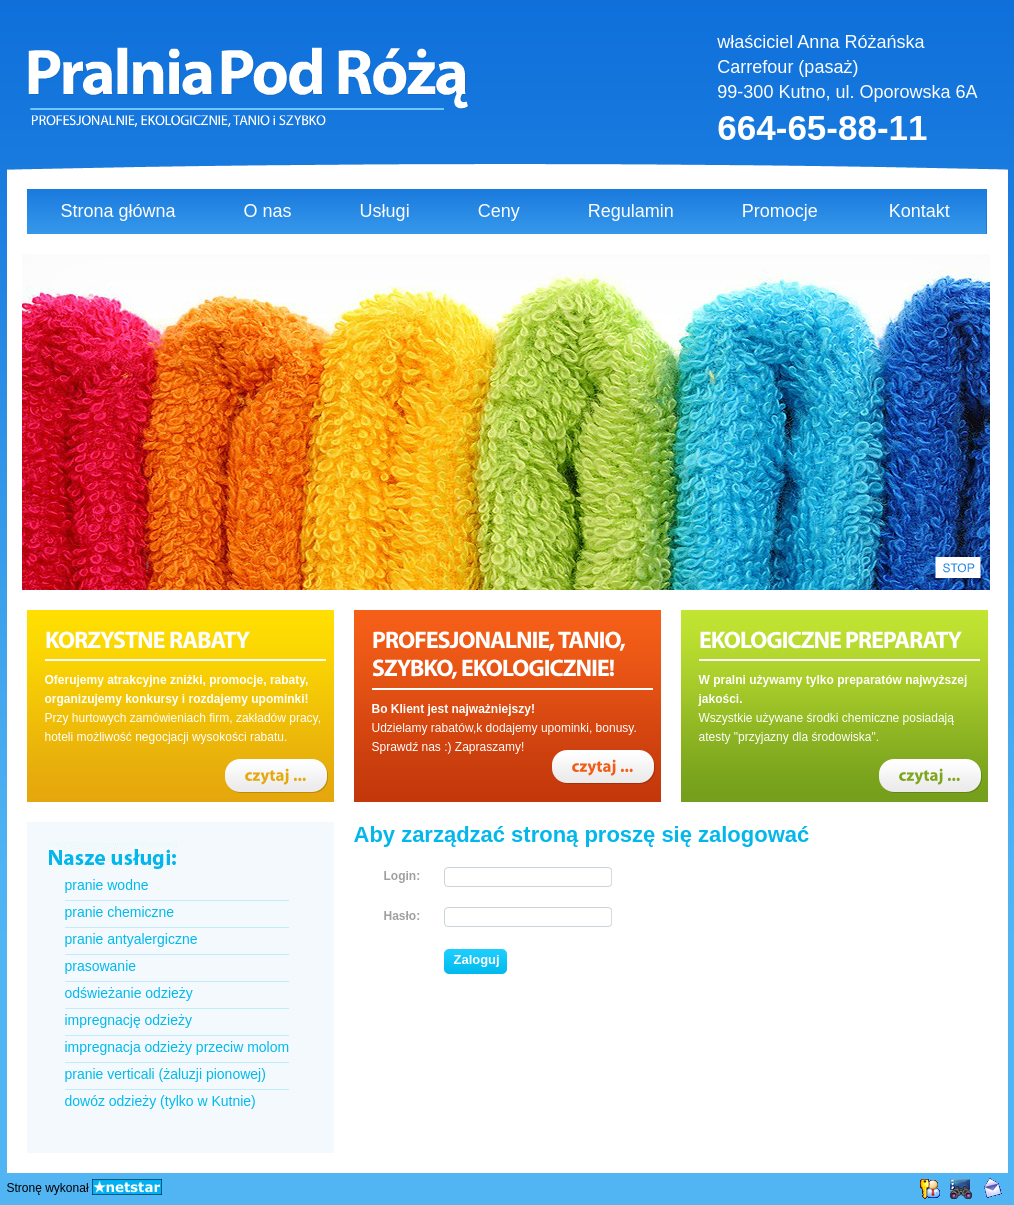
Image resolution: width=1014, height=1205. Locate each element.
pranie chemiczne (120, 912)
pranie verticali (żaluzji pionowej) (165, 1074)
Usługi (385, 211)
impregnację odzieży (128, 1020)
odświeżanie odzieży (129, 993)
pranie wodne (107, 885)
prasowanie (101, 966)
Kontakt (919, 211)
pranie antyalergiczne (131, 939)
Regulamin (631, 211)
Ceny (499, 211)
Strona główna (118, 211)
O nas (268, 211)
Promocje (780, 211)
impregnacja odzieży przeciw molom (177, 1047)
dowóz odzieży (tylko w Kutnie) (160, 1101)
